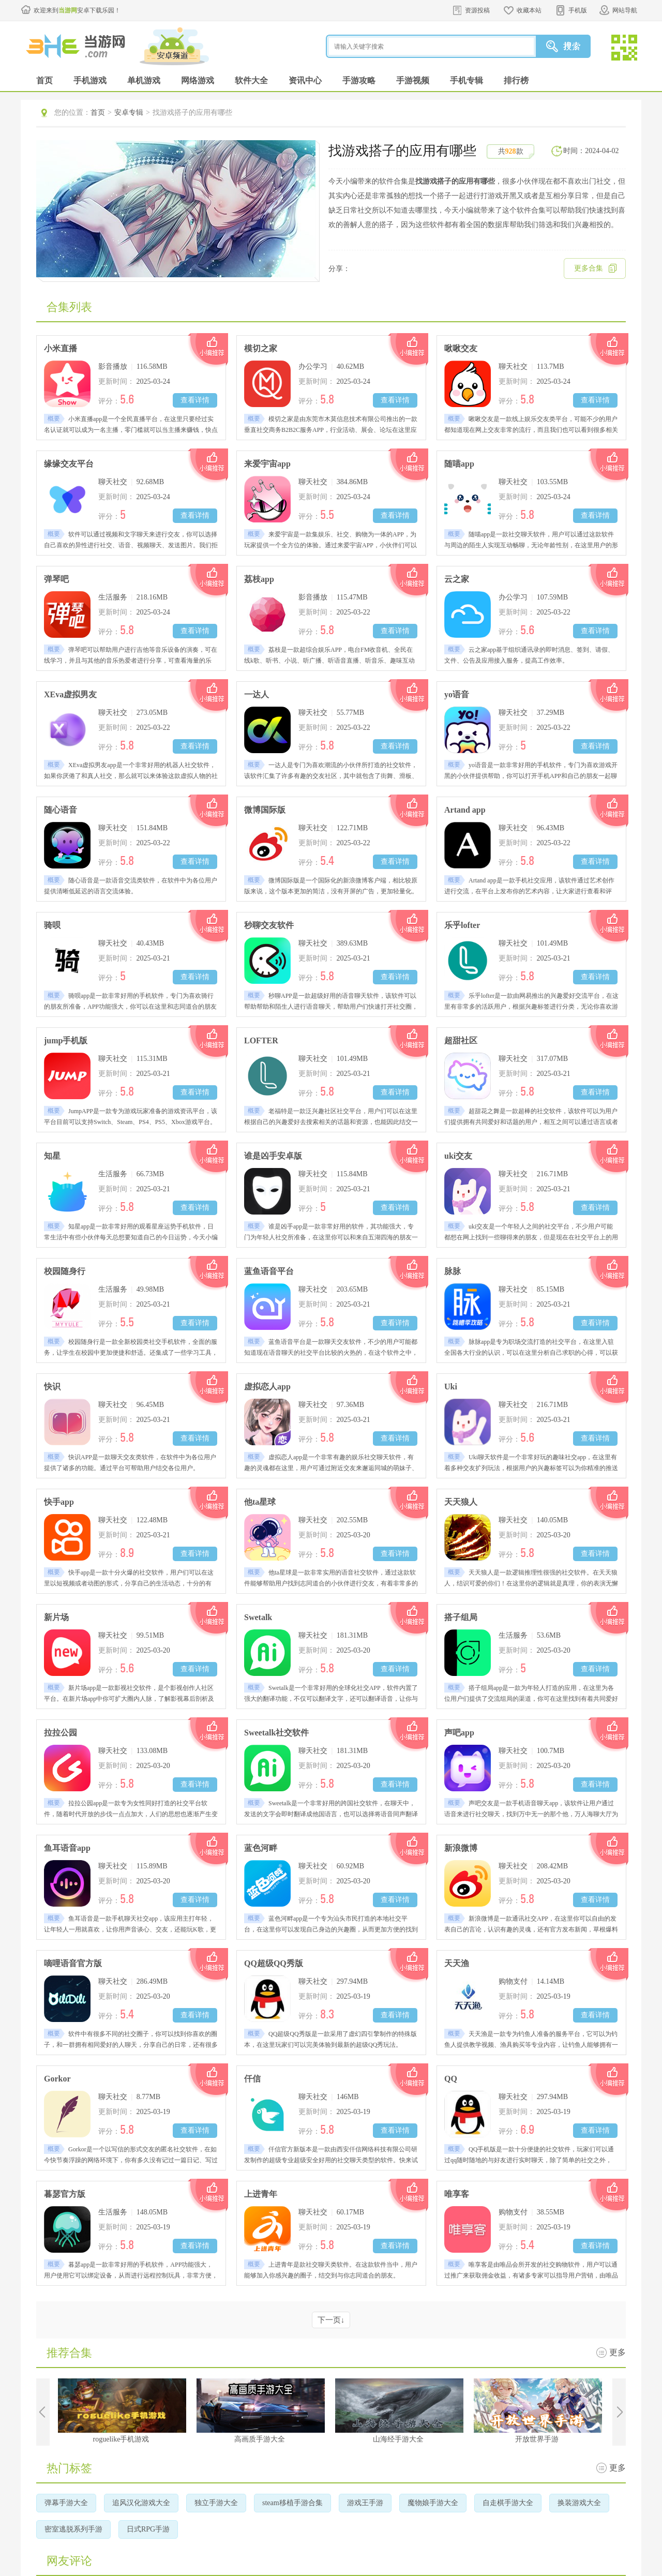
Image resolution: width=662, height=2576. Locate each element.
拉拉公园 (60, 1732)
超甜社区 (460, 1040)
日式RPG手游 (148, 2529)
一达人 (256, 694)
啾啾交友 (460, 348)
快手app (59, 1501)
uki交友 (458, 1155)
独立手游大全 (216, 2503)
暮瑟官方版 (64, 2194)
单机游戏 (143, 80)
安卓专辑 (128, 112)
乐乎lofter (462, 925)
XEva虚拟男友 (70, 694)
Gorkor (57, 2078)
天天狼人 (460, 1501)
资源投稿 (477, 10)
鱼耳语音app (67, 1848)
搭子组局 (460, 1617)
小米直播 (60, 348)
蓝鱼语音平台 (269, 1271)
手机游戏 (90, 80)
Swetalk (258, 1617)
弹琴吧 (56, 579)
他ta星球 (260, 1501)
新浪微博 (460, 1848)
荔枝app (259, 579)
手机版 (577, 10)
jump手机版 (65, 1040)
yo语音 (456, 694)
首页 (44, 80)
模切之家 (260, 348)
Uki (450, 1386)
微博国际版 (264, 809)
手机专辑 (466, 80)
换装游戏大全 (579, 2503)
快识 (52, 1386)
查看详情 (194, 400)
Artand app (465, 809)
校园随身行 (64, 1271)
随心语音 (60, 809)
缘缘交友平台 (69, 463)
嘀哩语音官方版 (73, 1963)
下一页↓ (331, 2320)
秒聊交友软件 (269, 925)
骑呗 (52, 925)
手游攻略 (358, 80)
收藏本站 (529, 10)
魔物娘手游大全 (433, 2503)
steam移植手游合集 (292, 2503)
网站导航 (624, 10)
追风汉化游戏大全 (141, 2503)
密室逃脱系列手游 (73, 2529)
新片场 (56, 1617)
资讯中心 (305, 80)
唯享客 (456, 2194)
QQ (450, 2078)
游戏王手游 (365, 2503)
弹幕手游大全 (66, 2503)
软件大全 (251, 80)
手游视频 (412, 80)
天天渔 (456, 1963)
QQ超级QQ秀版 (273, 1963)
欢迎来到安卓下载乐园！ (77, 10)
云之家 (456, 579)
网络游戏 (197, 80)
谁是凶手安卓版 (273, 1155)
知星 (52, 1155)
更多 (617, 2352)
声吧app (459, 1732)
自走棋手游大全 (508, 2503)
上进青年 (260, 2194)
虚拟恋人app (267, 1386)
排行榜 (516, 80)
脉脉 (452, 1271)
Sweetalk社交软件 (276, 1732)
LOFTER (261, 1040)
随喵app (459, 463)
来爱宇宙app (267, 463)
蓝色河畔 (260, 1848)
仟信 (252, 2078)
